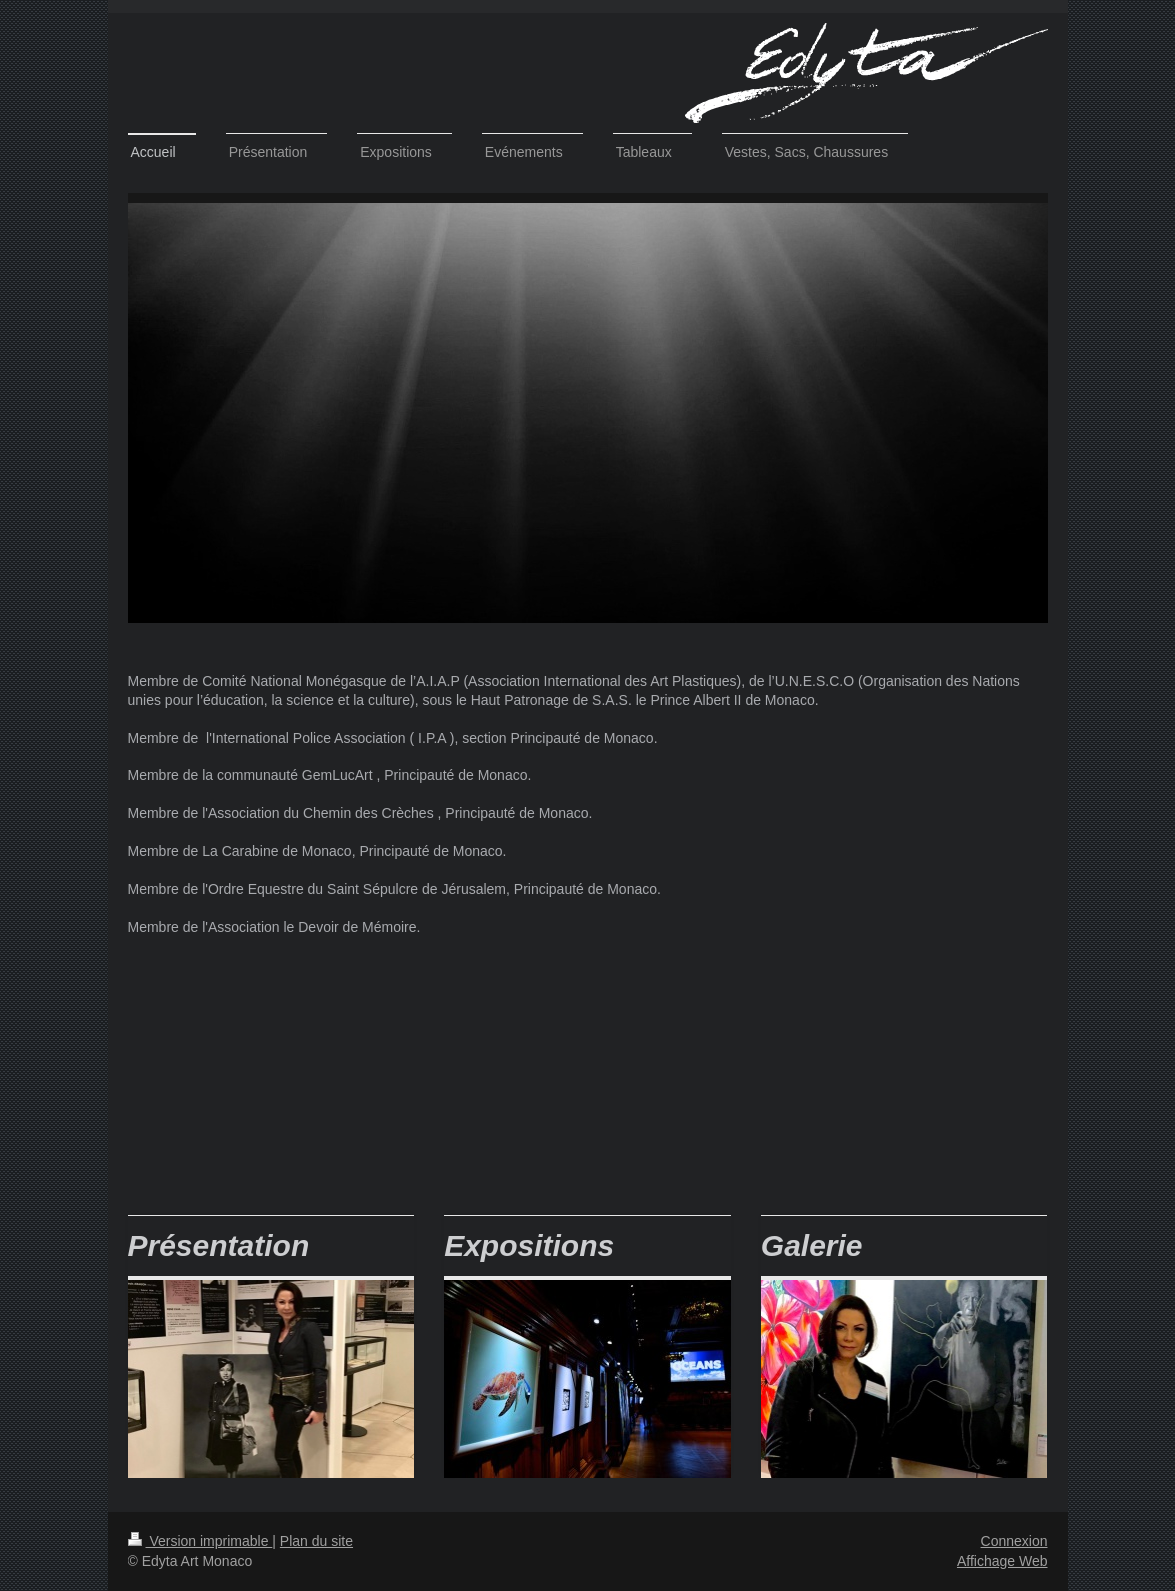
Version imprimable (200, 1541)
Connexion (1014, 1541)
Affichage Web (1002, 1561)
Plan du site (316, 1541)
